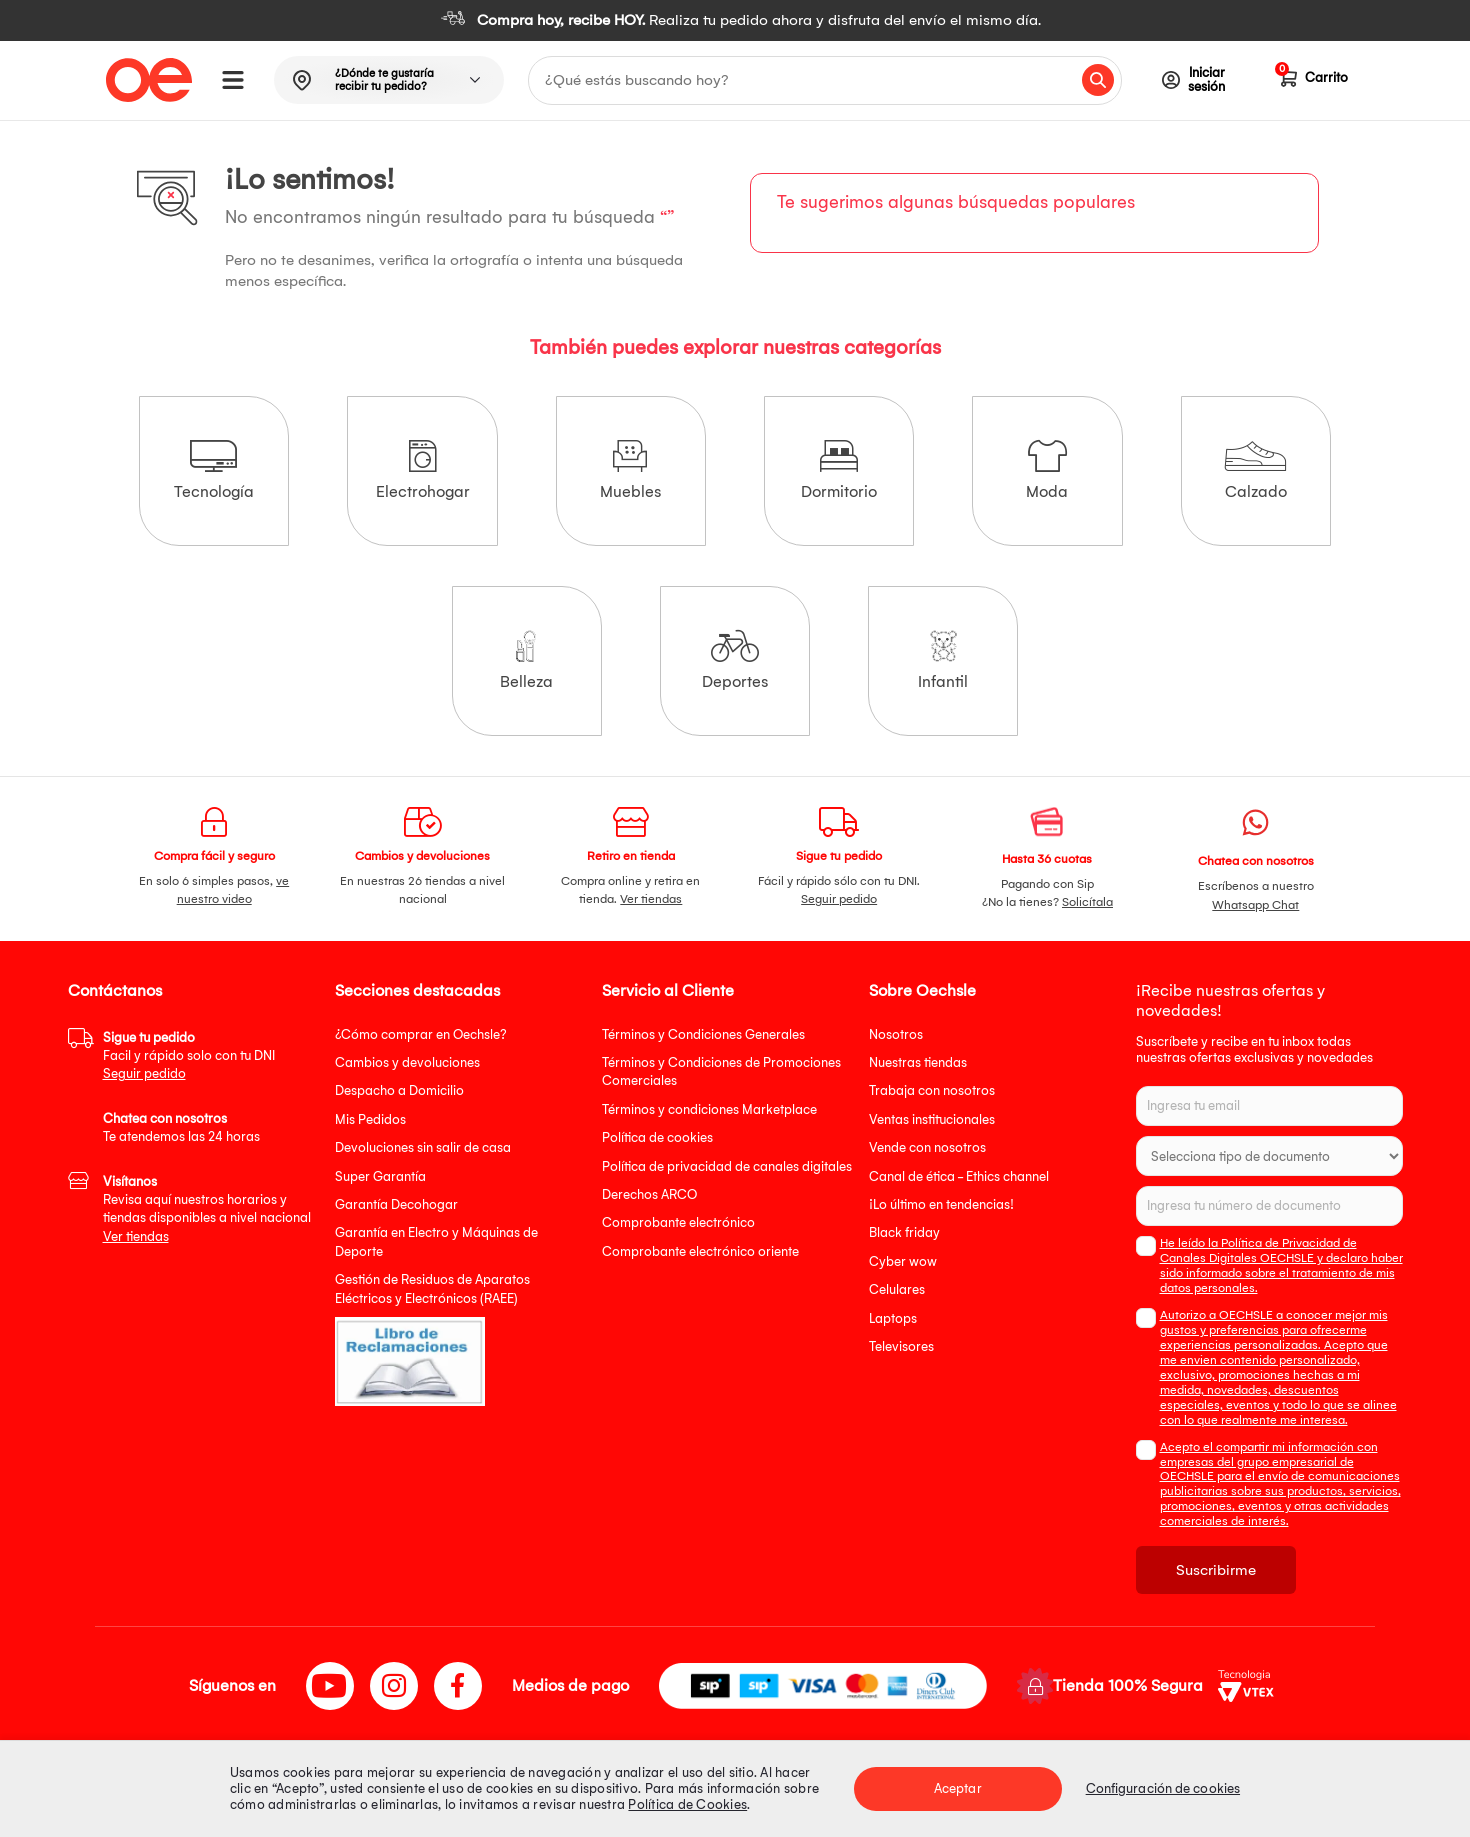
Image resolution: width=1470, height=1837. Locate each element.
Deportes (735, 660)
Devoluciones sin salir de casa (423, 1147)
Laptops (893, 1318)
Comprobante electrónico (678, 1222)
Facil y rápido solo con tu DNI (189, 1056)
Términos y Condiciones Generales (703, 1034)
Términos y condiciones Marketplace (709, 1109)
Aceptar (958, 1788)
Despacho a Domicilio (399, 1090)
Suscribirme (1216, 1570)
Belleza (526, 660)
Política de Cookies (687, 1804)
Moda (1047, 470)
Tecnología (214, 470)
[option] (735, 20)
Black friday (904, 1232)
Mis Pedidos (370, 1119)
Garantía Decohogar (396, 1204)
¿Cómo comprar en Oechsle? (421, 1034)
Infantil (943, 660)
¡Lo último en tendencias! (941, 1204)
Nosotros (896, 1034)
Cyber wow (903, 1261)
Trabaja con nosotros (932, 1090)
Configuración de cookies (1163, 1788)
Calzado (1255, 470)
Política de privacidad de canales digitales (727, 1166)
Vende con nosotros (927, 1147)
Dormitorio (839, 470)
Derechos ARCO (649, 1194)
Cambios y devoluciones (407, 1062)
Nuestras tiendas (918, 1062)
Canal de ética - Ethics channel (959, 1176)
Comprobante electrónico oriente (700, 1251)
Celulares (897, 1289)
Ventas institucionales (932, 1119)
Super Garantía (380, 1176)
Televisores (901, 1346)
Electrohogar (423, 470)
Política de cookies (657, 1137)
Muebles (630, 470)
